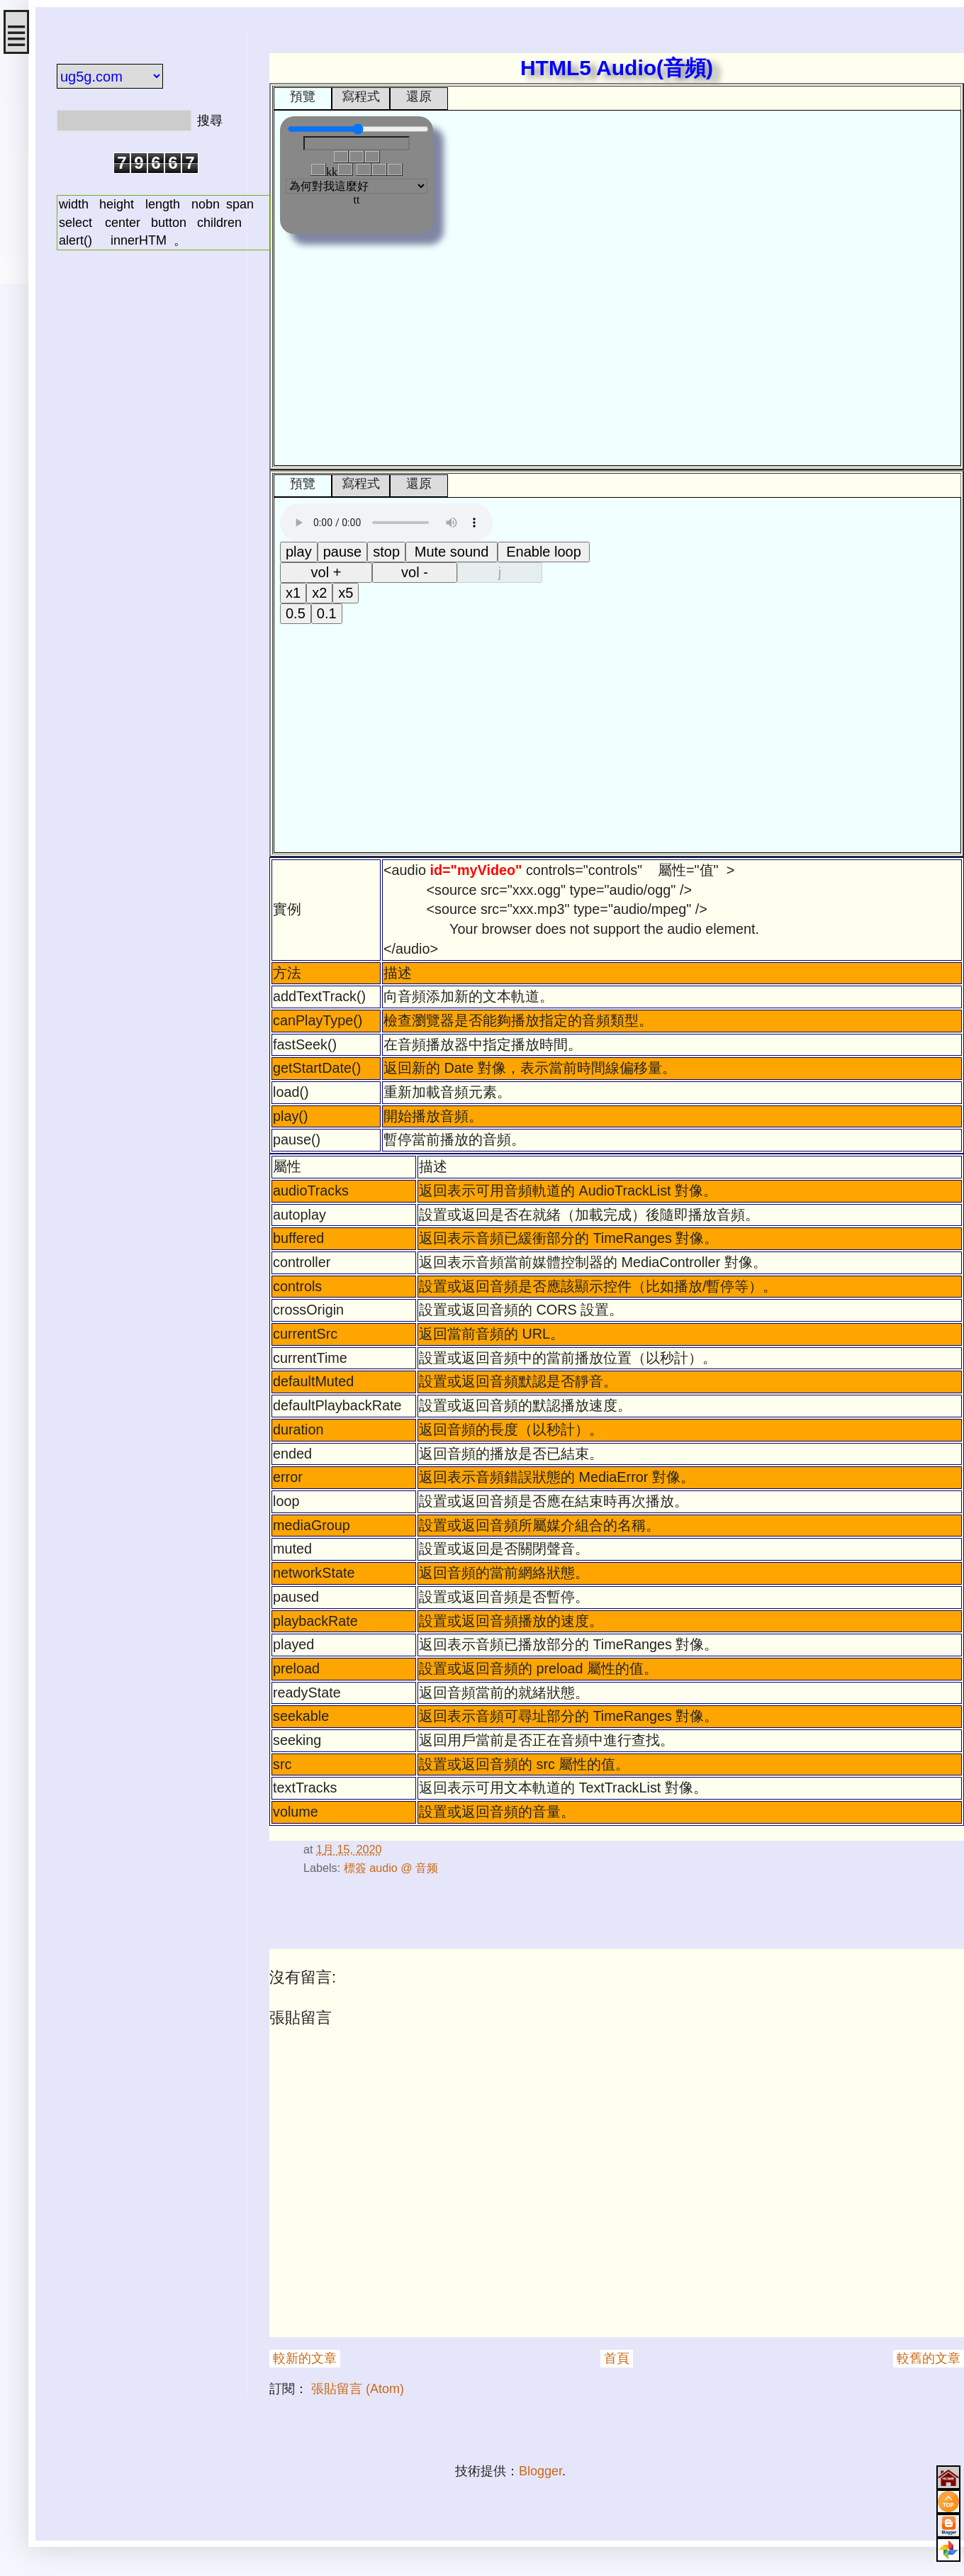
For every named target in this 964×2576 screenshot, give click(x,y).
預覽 (302, 96)
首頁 (616, 2358)
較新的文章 (305, 2358)
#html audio (271, 1826)
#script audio (275, 1826)
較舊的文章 (928, 2358)
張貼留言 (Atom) (357, 2389)
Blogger (540, 2471)
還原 (419, 96)
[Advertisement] (142, 484)
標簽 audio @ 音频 (391, 1867)
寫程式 (361, 96)
